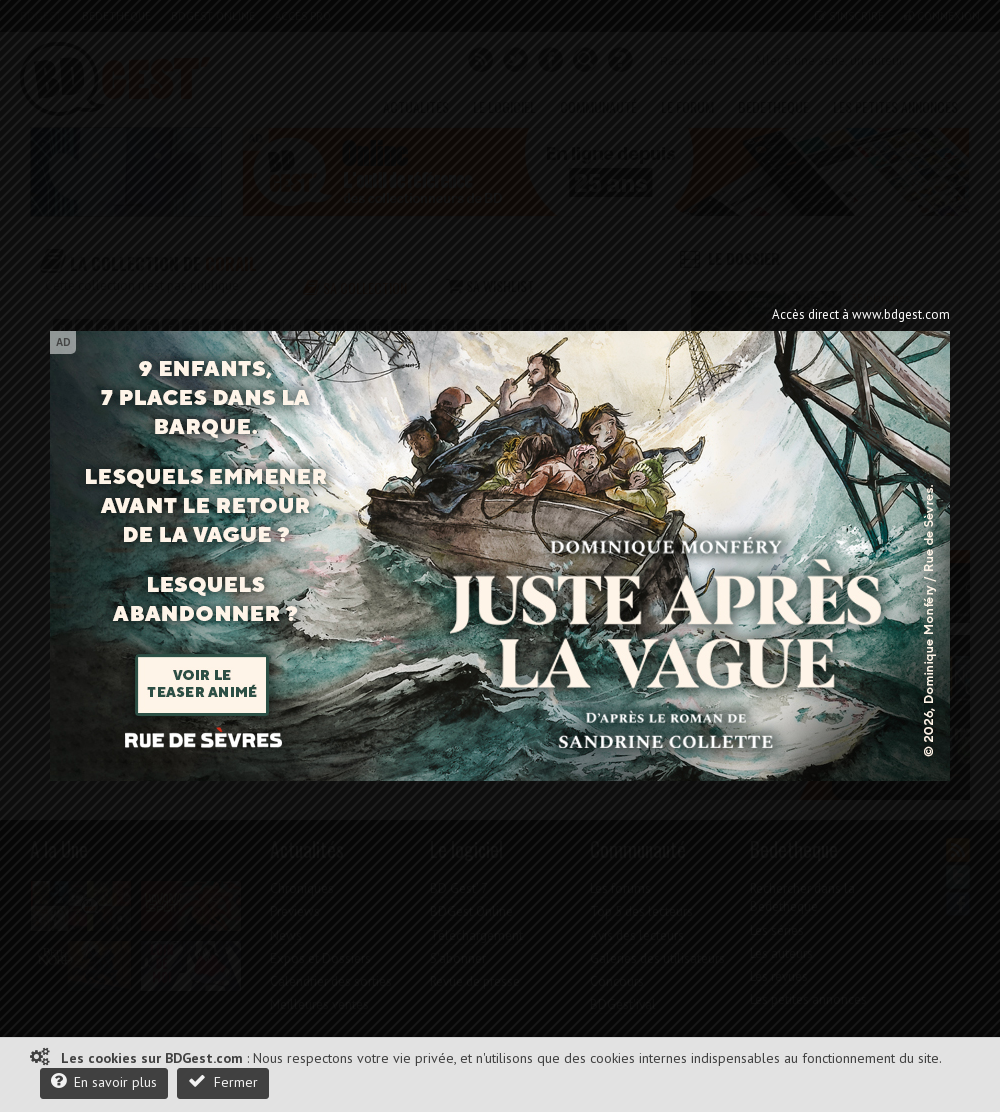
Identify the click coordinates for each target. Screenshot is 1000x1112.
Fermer (223, 1081)
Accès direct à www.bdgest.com (861, 314)
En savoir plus (104, 1081)
